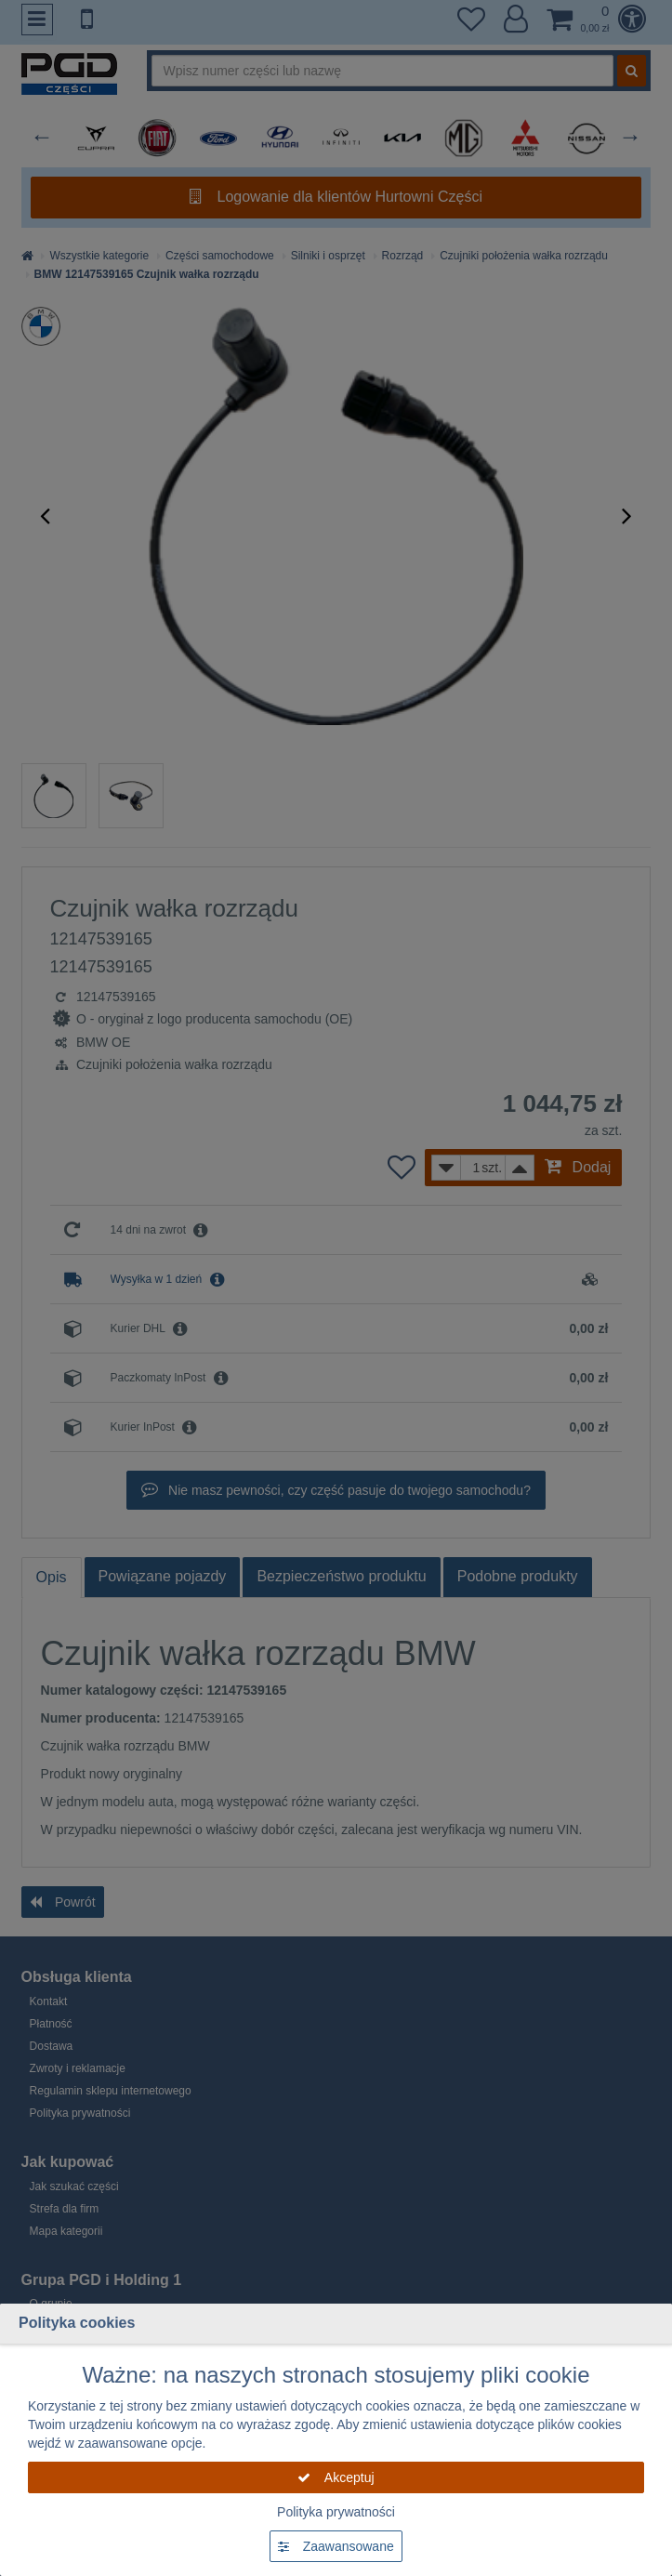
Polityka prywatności (336, 2511)
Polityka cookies (77, 2323)
